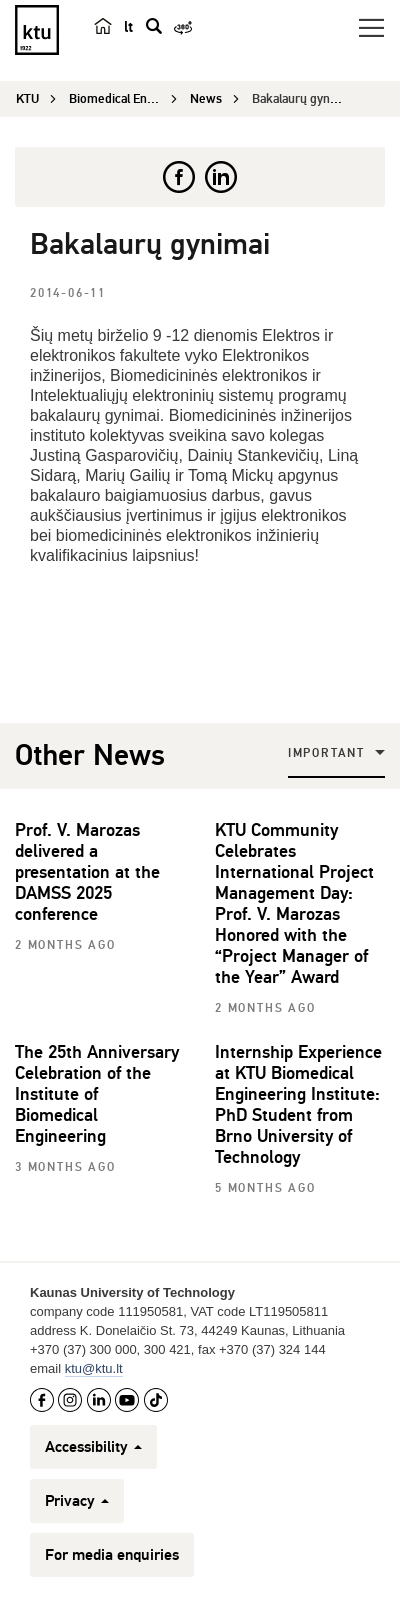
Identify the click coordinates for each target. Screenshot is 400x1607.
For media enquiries (112, 1555)
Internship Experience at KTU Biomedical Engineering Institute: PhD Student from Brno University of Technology (298, 1104)
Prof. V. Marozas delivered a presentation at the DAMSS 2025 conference (87, 872)
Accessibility (93, 1447)
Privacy (77, 1501)
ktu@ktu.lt (94, 1368)
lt (128, 27)
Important (326, 753)
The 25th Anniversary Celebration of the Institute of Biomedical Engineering (97, 1094)
